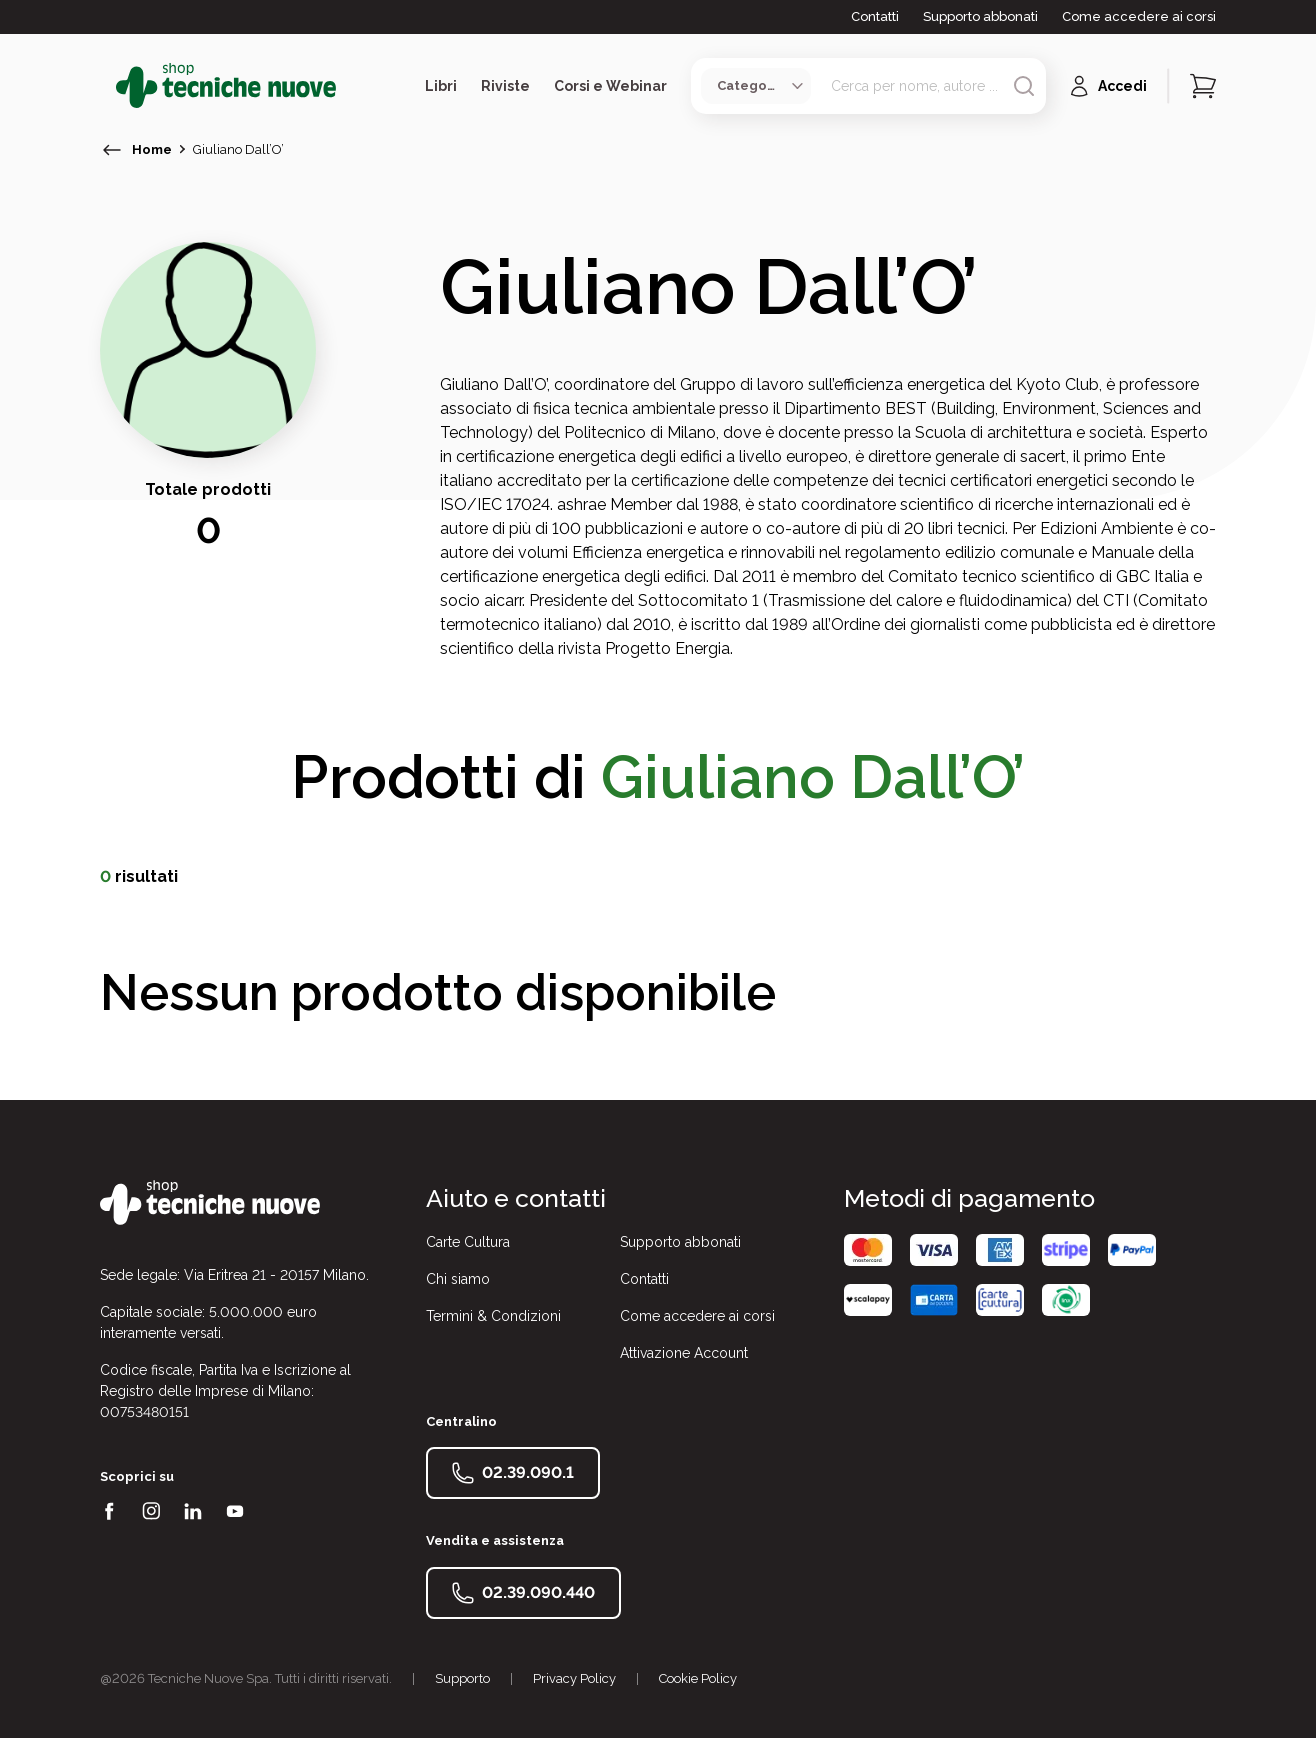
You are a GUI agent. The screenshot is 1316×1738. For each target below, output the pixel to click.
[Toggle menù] (108, 86)
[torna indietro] (112, 150)
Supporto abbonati (980, 16)
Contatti (875, 16)
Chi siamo (458, 1279)
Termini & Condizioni (493, 1316)
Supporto (462, 1678)
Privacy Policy (574, 1678)
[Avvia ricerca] (1024, 86)
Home (152, 149)
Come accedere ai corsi (1139, 16)
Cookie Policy (698, 1678)
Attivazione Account (684, 1353)
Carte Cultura (468, 1242)
